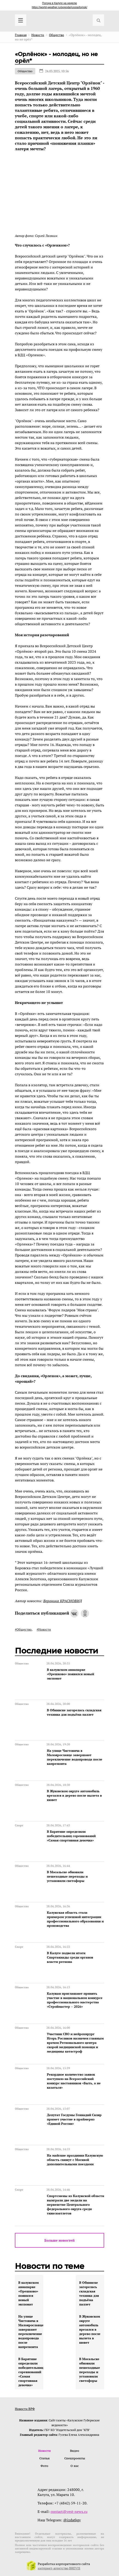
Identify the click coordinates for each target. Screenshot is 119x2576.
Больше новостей (59, 2240)
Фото (44, 2466)
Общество (25, 71)
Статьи (44, 2458)
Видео (74, 2451)
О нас (74, 2466)
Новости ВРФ (25, 2409)
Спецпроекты (74, 2458)
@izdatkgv (72, 2519)
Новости (44, 2451)
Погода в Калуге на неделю (59, 3)
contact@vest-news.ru (69, 2511)
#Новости (44, 1629)
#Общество (23, 1629)
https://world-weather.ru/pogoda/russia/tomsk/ (59, 7)
